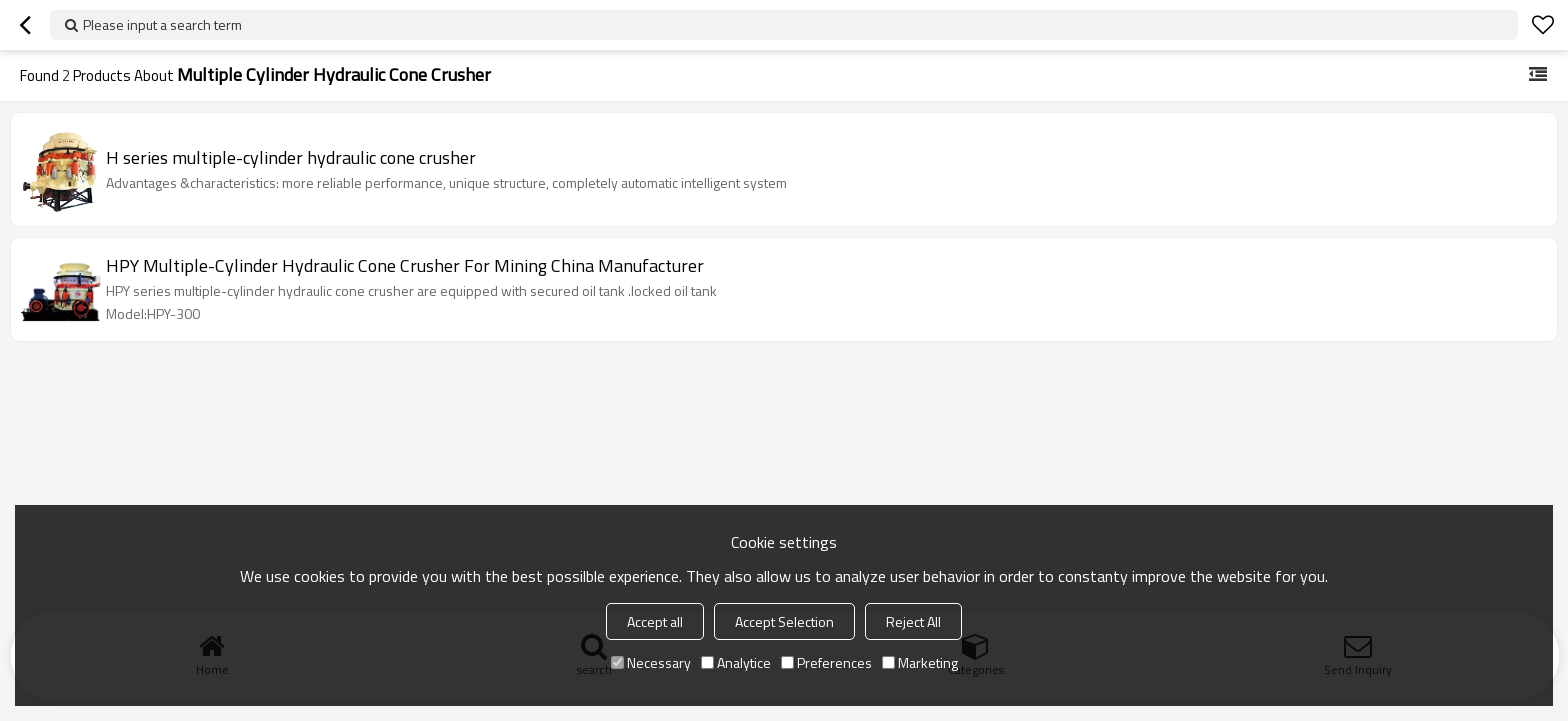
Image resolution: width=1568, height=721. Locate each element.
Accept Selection (784, 621)
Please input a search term (162, 24)
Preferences (826, 662)
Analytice (736, 662)
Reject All (913, 621)
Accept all (655, 621)
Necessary (651, 662)
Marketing (920, 662)
